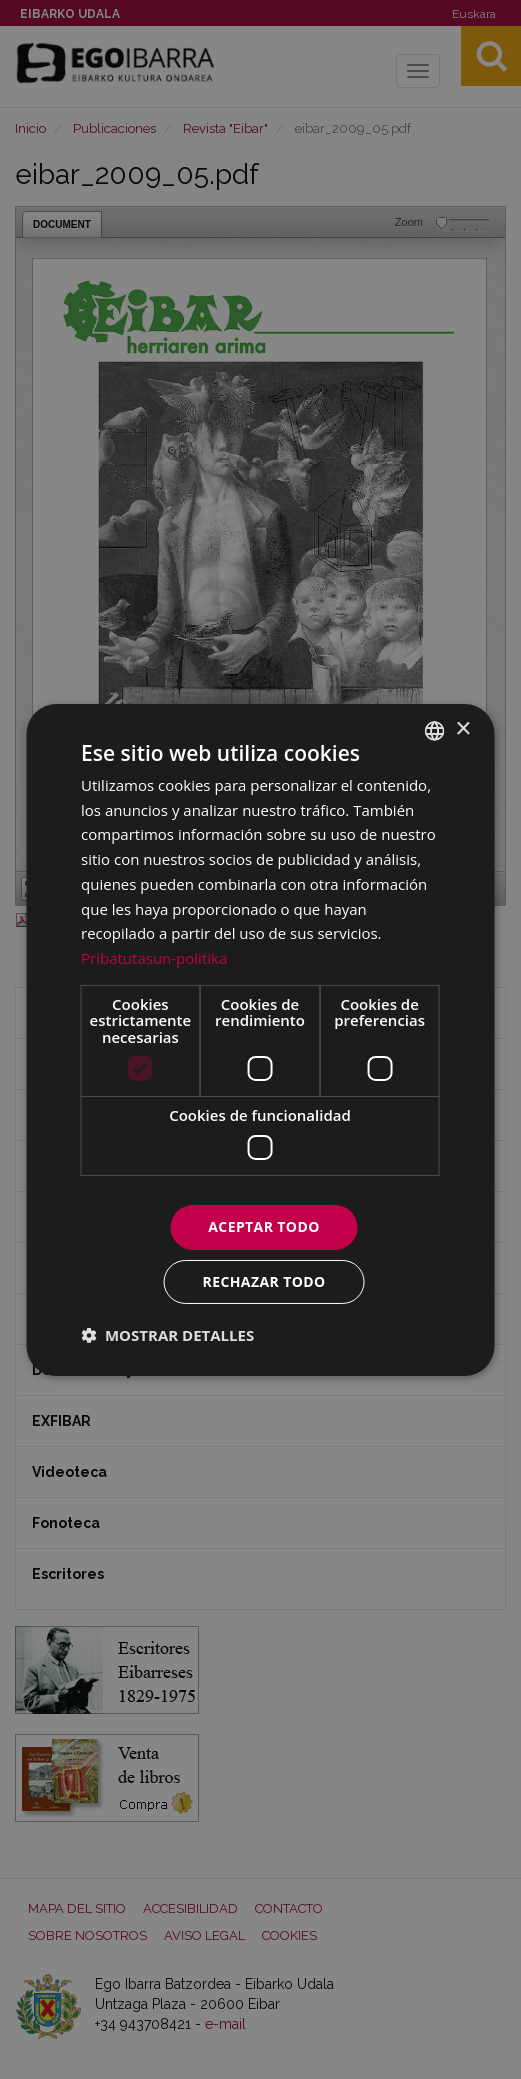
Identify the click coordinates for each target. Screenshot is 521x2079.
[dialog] (260, 1039)
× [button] (462, 729)
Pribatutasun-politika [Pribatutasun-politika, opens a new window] (154, 958)
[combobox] (435, 730)
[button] (167, 1335)
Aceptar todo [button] (263, 1226)
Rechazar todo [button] (264, 1281)
